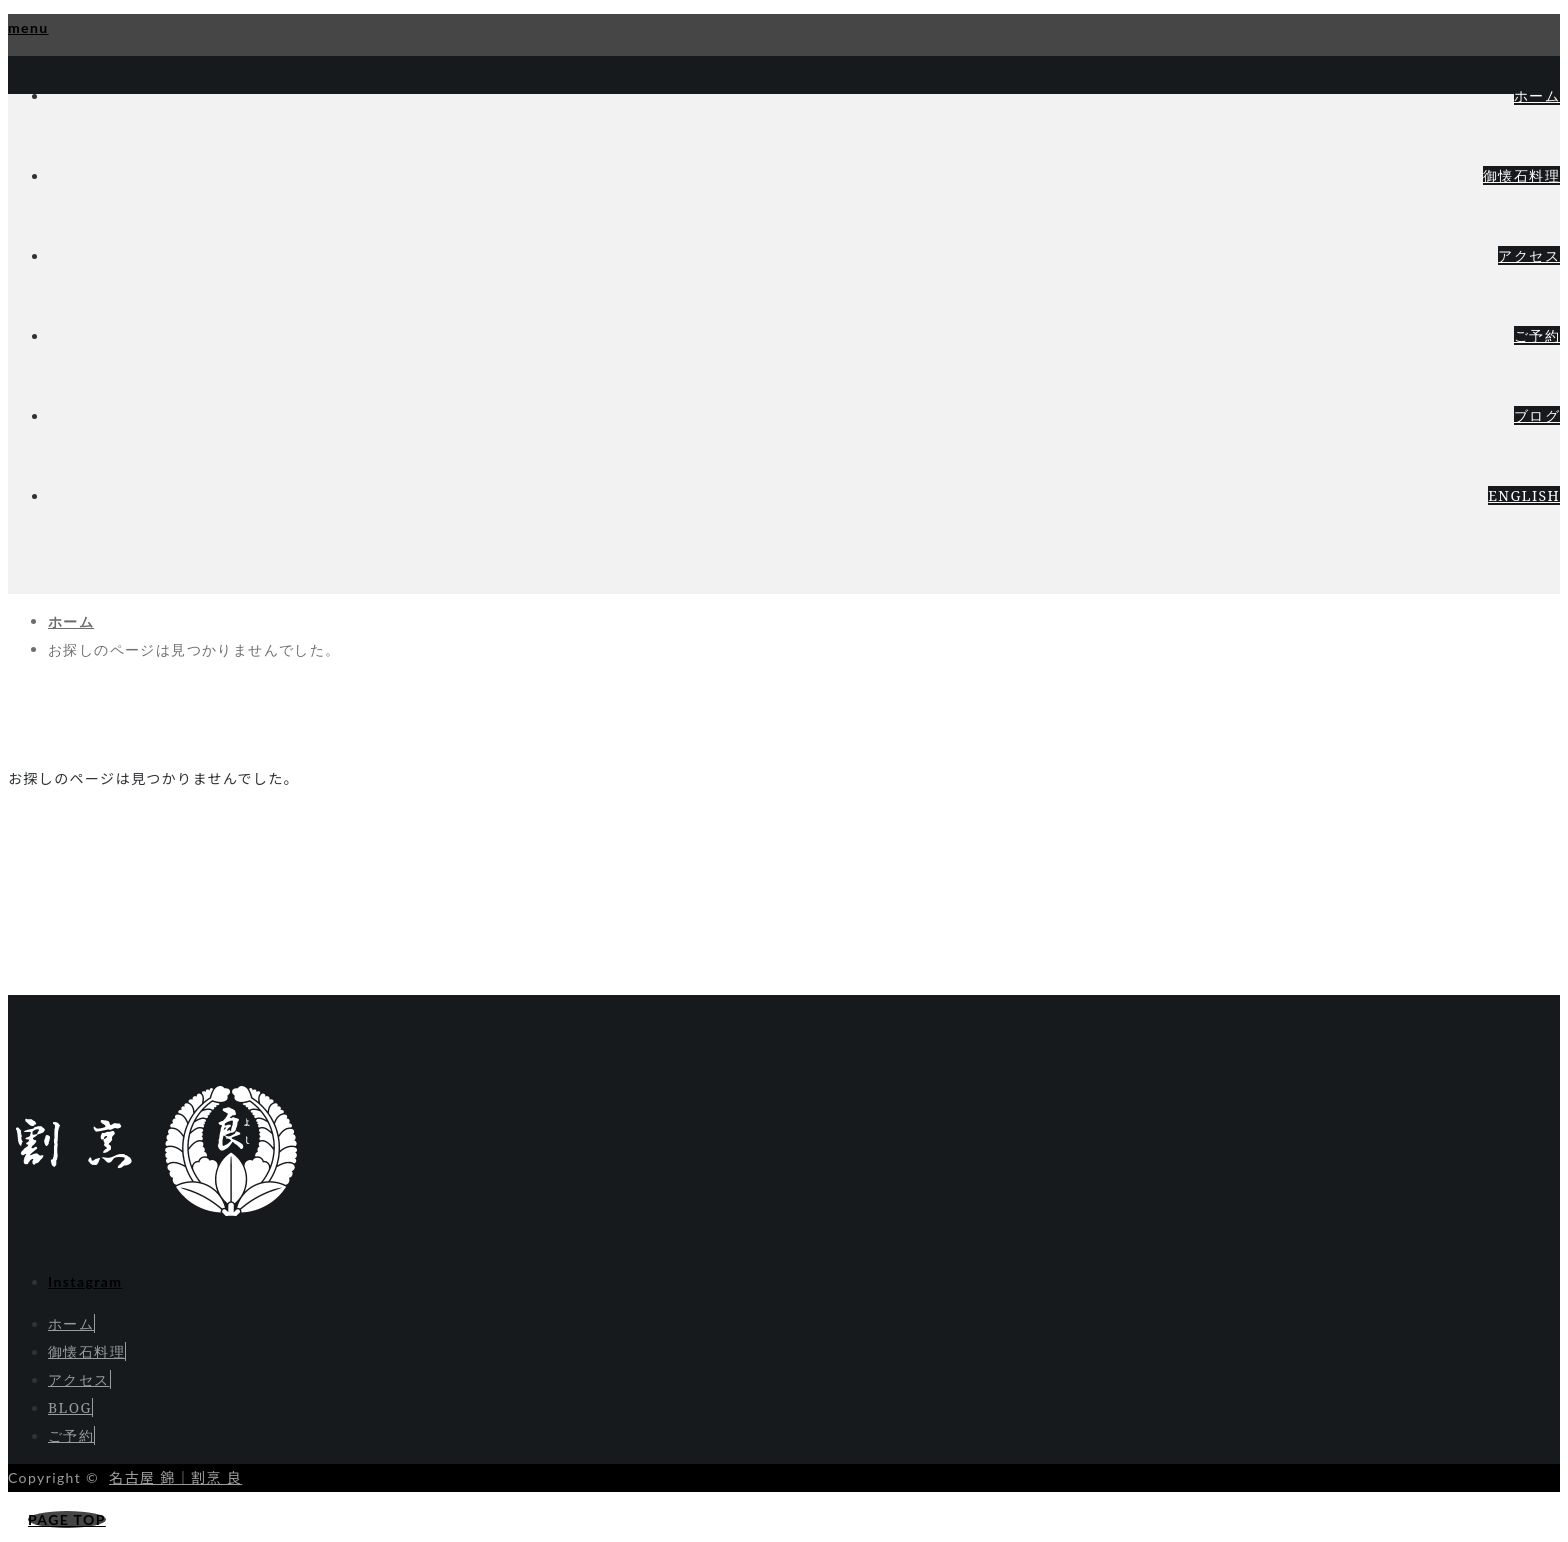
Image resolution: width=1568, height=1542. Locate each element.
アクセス (1529, 255)
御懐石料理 (1521, 175)
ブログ (1537, 415)
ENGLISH (1524, 495)
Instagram (85, 1281)
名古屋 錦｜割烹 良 (175, 1477)
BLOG (70, 1407)
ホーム (1537, 95)
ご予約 (1537, 335)
